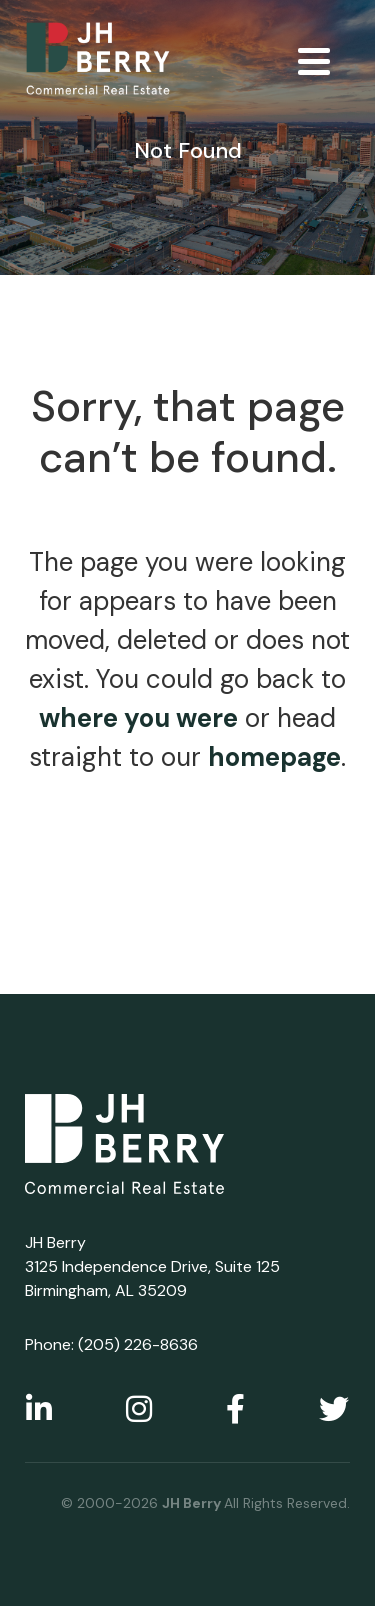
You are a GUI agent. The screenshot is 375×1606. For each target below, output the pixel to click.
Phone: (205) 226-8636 (111, 1344)
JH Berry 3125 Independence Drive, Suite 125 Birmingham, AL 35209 (152, 1266)
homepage (274, 757)
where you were (138, 718)
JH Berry (193, 1503)
